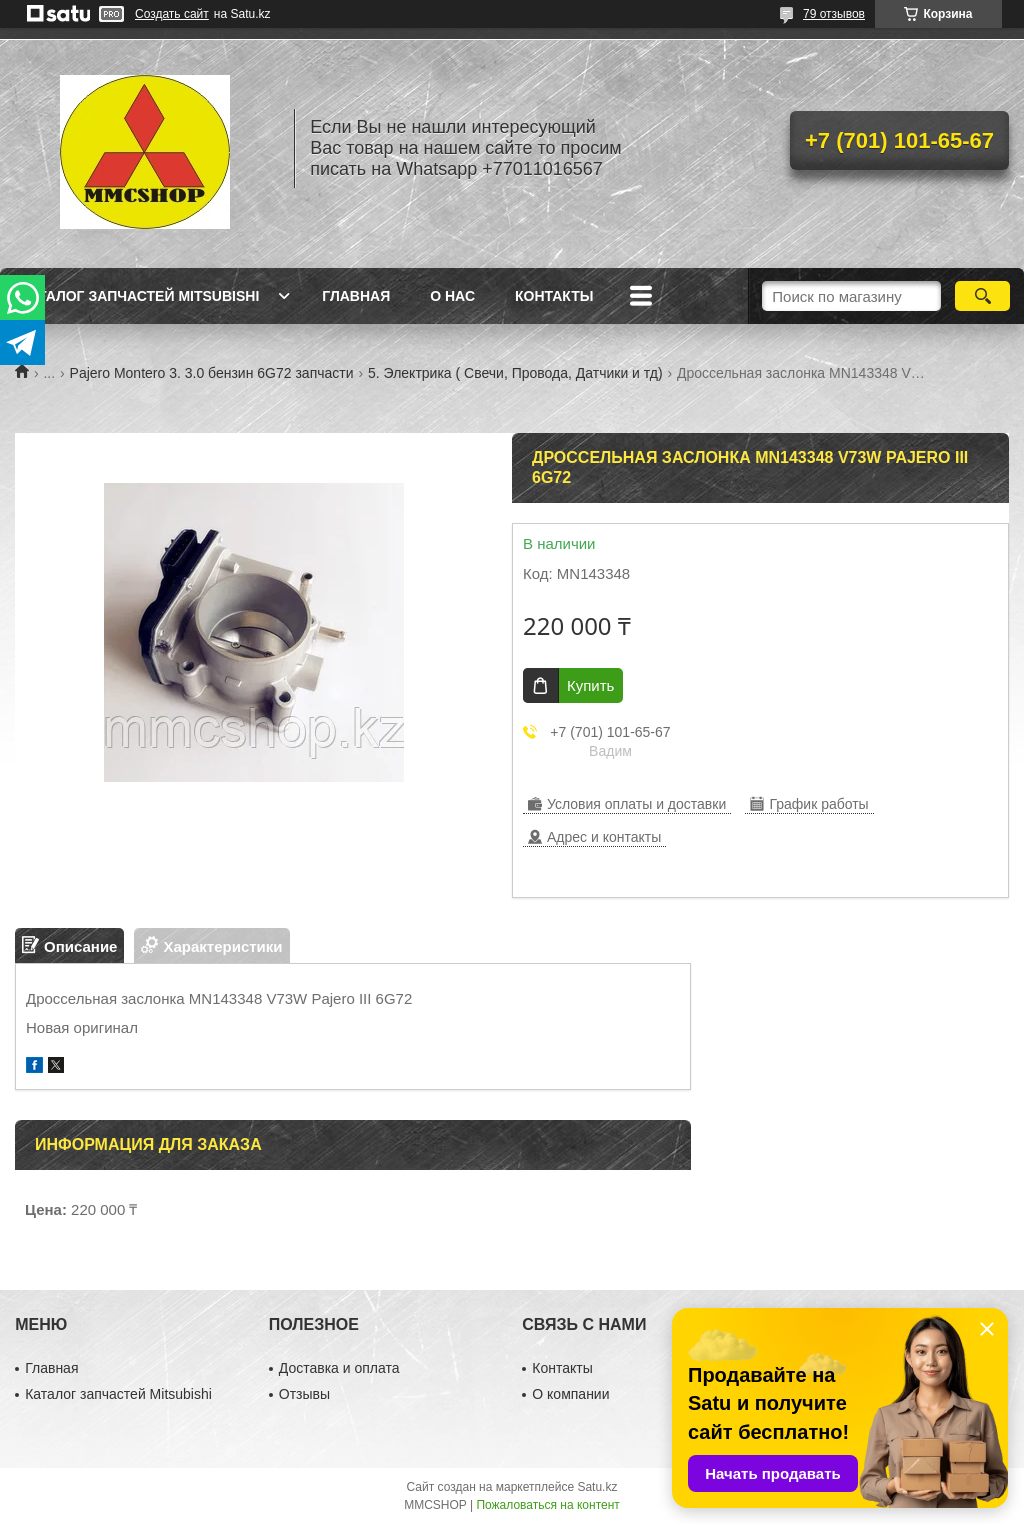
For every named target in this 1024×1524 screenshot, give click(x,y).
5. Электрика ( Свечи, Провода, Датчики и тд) (515, 373)
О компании (570, 1394)
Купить (590, 685)
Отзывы (304, 1394)
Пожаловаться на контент (547, 1505)
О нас (452, 296)
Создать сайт (172, 14)
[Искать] (982, 296)
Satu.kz (597, 1487)
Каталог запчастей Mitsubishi (139, 296)
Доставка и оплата (339, 1368)
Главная (356, 296)
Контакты (554, 296)
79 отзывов (834, 14)
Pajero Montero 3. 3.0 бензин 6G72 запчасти (212, 373)
